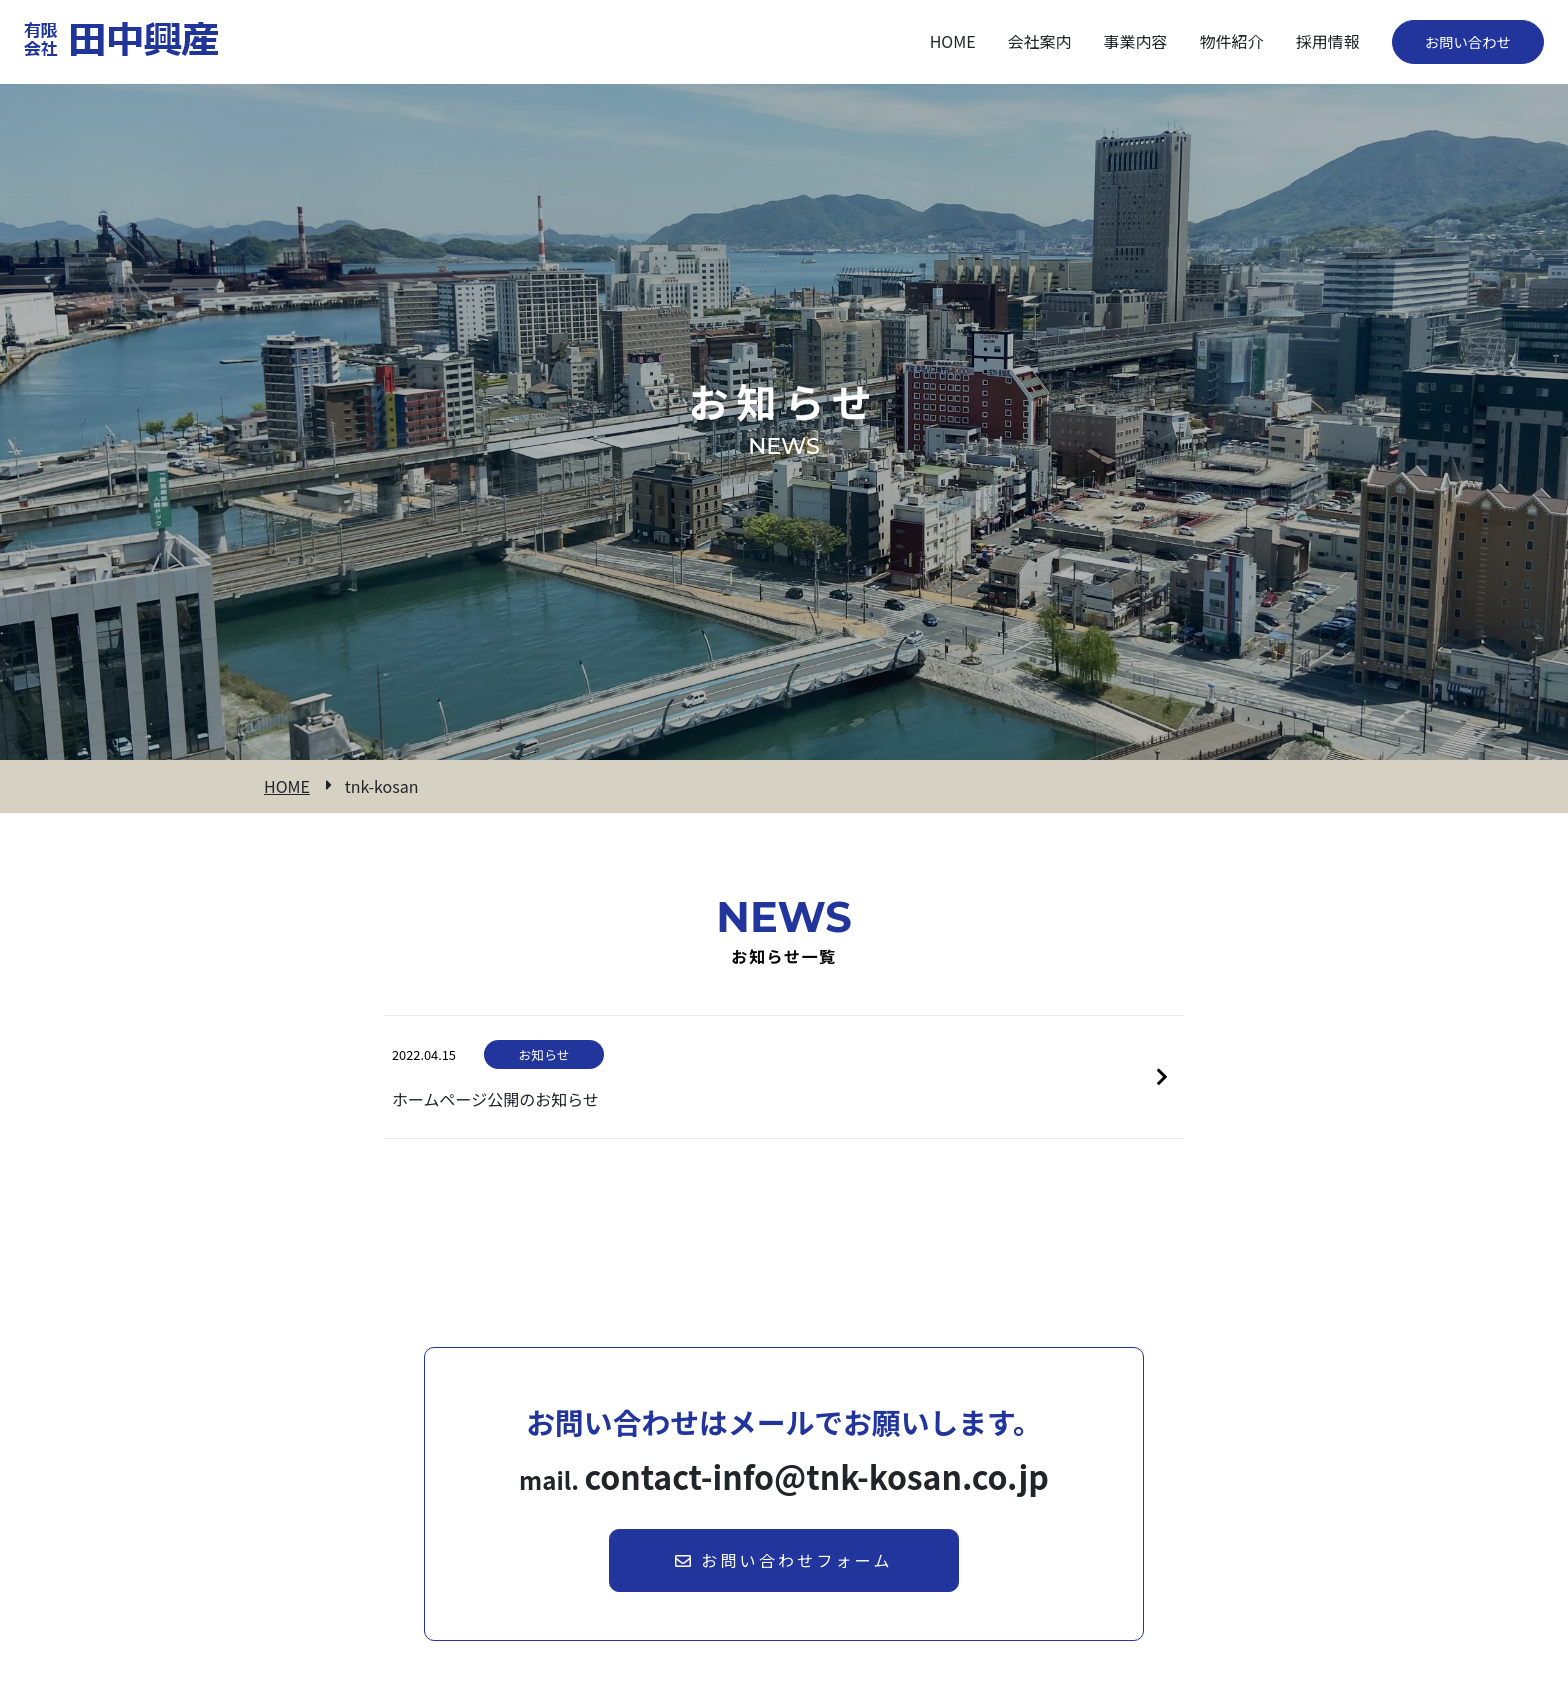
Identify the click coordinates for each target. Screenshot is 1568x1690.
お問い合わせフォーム (784, 1560)
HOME (287, 786)
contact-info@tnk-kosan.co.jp (817, 1476)
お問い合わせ (1468, 41)
